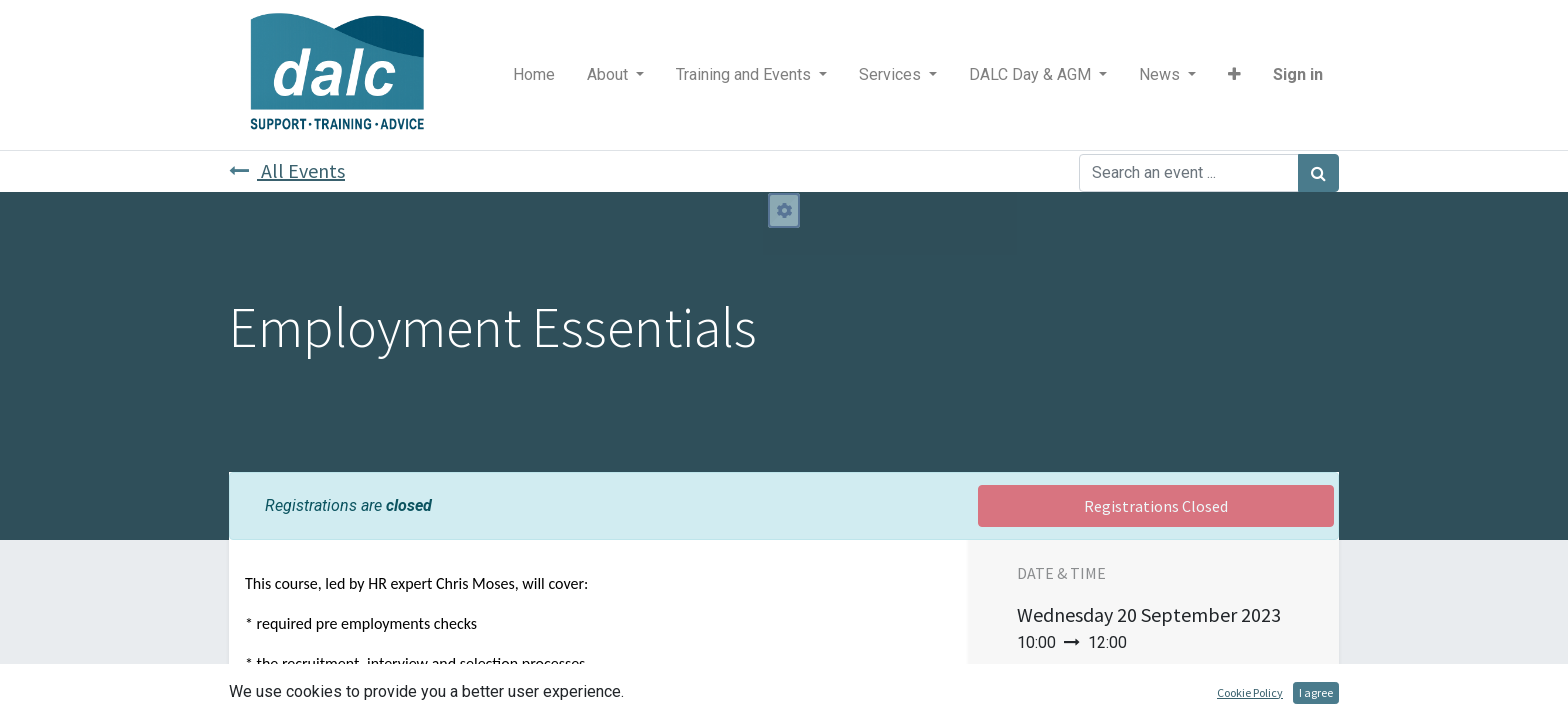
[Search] (1318, 173)
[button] (1234, 75)
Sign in (1298, 74)
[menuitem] (534, 75)
